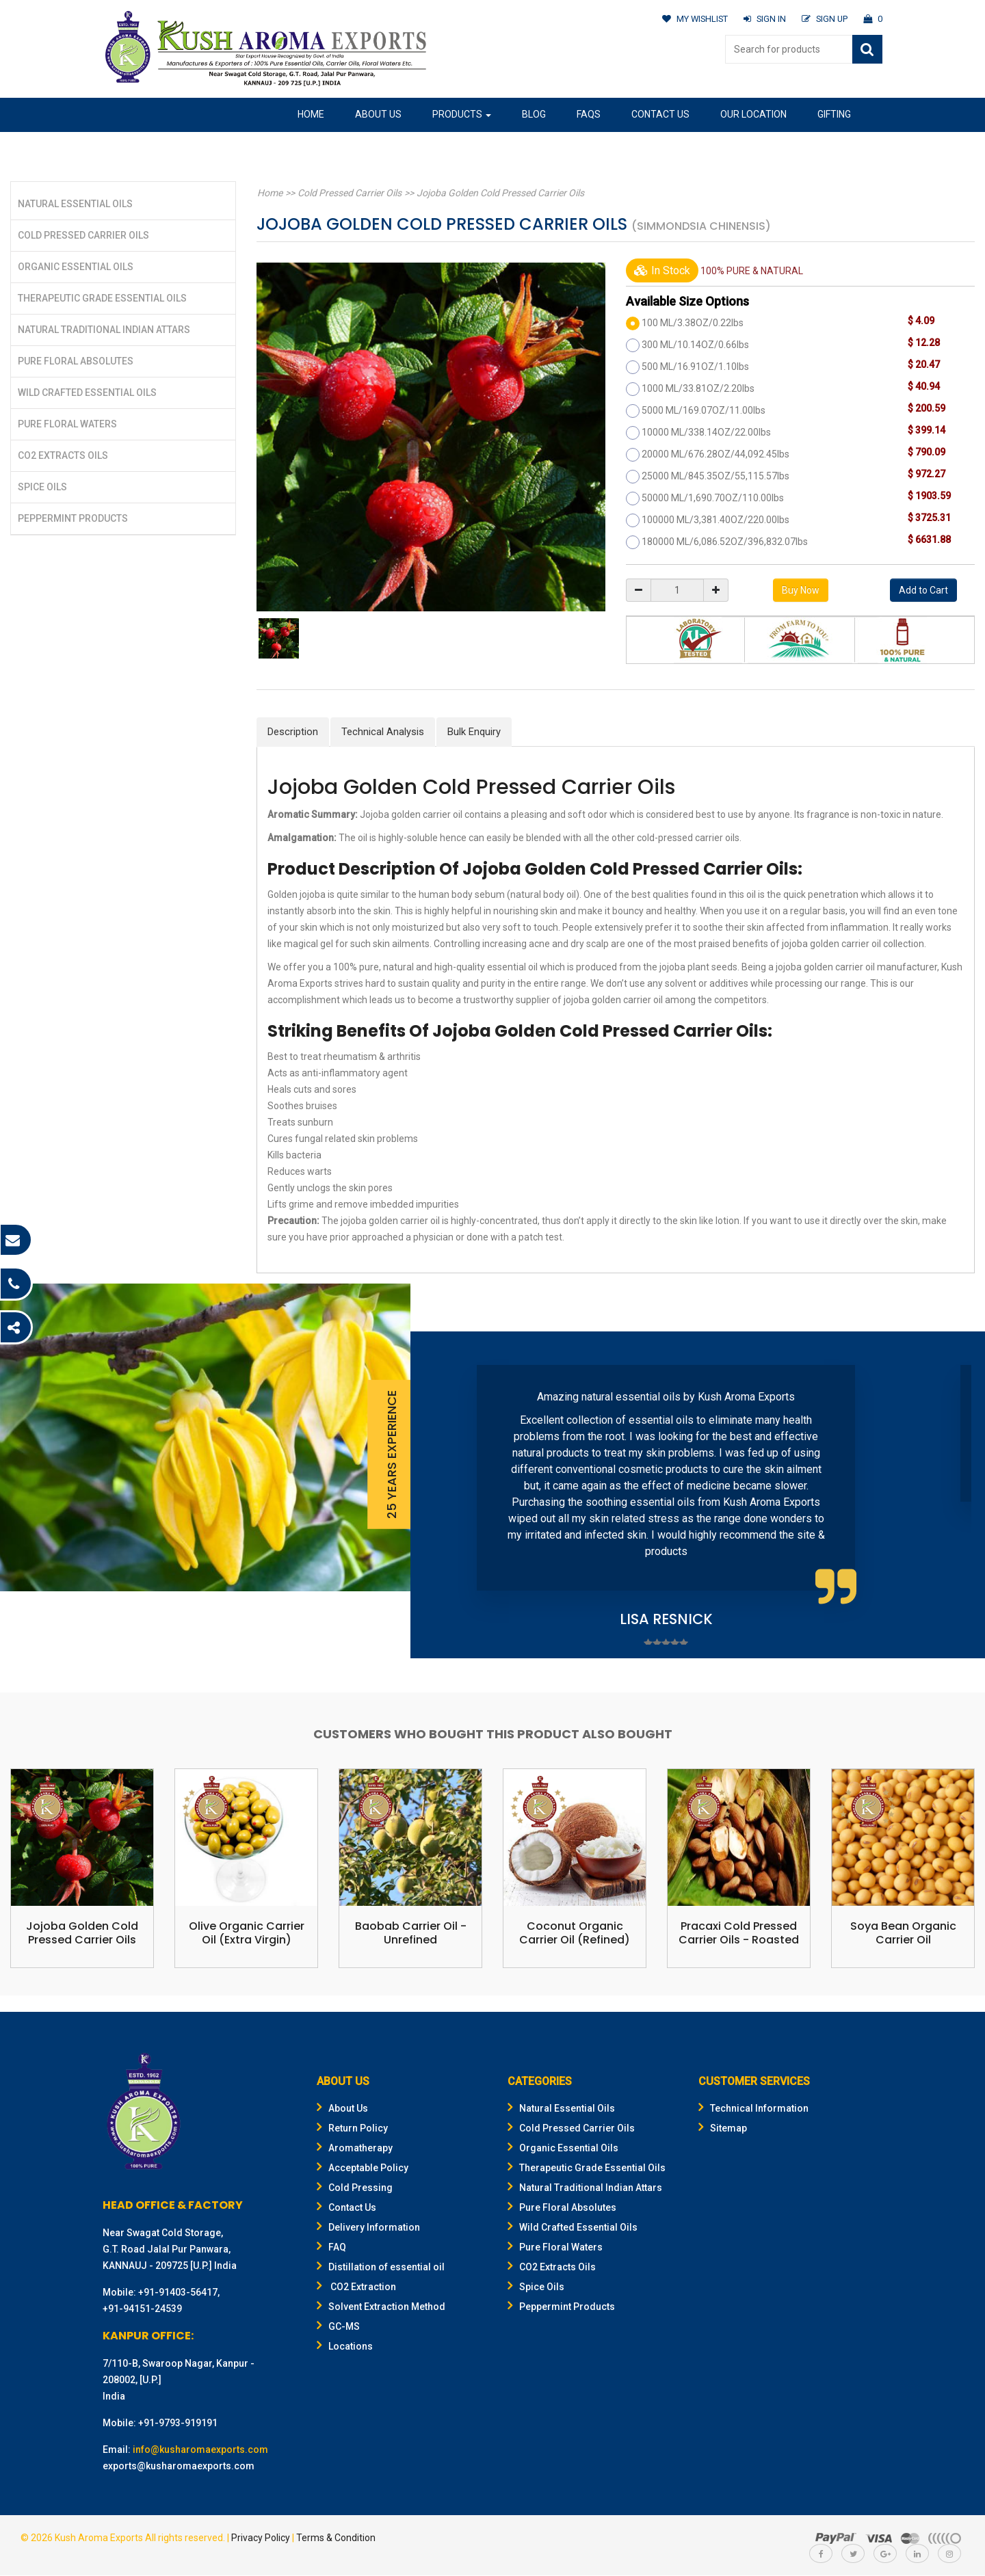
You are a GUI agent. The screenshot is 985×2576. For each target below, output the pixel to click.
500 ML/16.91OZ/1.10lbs (695, 366)
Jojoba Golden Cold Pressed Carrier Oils (497, 192)
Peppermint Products (73, 518)
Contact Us (660, 114)
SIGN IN (763, 19)
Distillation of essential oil (381, 2267)
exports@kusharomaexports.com (178, 2466)
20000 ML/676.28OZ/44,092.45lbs (715, 454)
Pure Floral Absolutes (75, 361)
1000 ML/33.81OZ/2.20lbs (698, 388)
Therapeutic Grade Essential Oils (102, 298)
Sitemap (722, 2128)
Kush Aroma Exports (99, 2538)
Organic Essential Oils (75, 266)
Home (311, 114)
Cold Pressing (355, 2188)
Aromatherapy (355, 2148)
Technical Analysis (382, 732)
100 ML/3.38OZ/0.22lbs (693, 322)
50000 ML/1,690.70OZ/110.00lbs (713, 497)
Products (461, 114)
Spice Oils (42, 486)
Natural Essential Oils (75, 203)
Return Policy (352, 2128)
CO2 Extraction (356, 2287)
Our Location (753, 114)
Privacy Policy (260, 2538)
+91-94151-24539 (142, 2309)
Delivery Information (368, 2227)
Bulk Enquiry (474, 732)
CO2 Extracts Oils (63, 455)
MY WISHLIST (692, 19)
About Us (378, 114)
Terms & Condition (336, 2538)
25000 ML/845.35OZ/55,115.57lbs (715, 475)
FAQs (589, 114)
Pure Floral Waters (67, 424)
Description (292, 732)
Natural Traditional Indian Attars (104, 329)
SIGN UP (824, 19)
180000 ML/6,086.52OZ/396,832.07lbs (725, 541)
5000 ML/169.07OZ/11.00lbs (703, 410)
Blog (534, 114)
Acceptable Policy (362, 2168)
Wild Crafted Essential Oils (87, 392)
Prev (442, 1495)
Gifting (834, 114)
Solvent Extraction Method (381, 2307)
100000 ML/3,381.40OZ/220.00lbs (715, 519)
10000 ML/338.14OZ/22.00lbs (706, 432)
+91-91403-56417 (178, 2292)
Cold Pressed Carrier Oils (83, 235)
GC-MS (338, 2327)
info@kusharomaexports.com (200, 2450)
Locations (345, 2346)
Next (953, 1495)
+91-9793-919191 (178, 2423)
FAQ (331, 2247)
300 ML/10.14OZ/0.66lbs (695, 344)
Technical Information (753, 2108)
